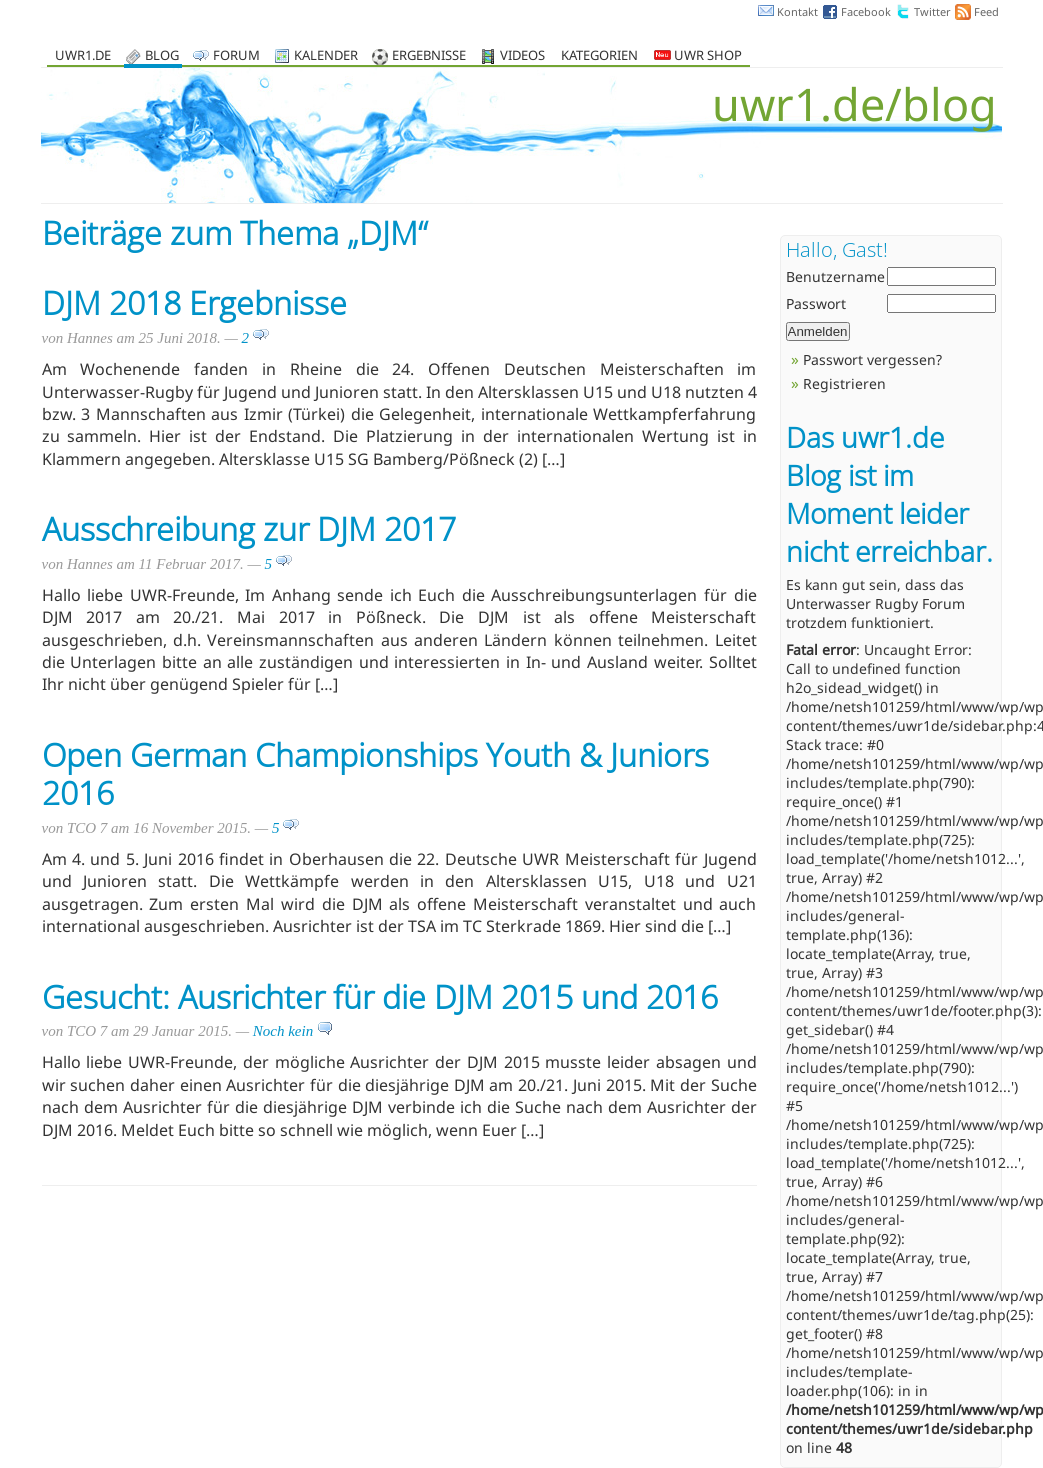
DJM (388, 232)
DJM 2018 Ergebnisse (194, 302)
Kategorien (599, 56)
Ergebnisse (429, 56)
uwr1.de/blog (854, 103)
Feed (986, 11)
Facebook (866, 11)
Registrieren (844, 383)
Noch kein (293, 1031)
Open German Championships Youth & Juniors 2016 (375, 773)
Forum (236, 56)
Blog (162, 56)
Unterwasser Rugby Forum (875, 603)
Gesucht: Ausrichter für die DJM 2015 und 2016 (380, 996)
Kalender (326, 56)
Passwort (816, 303)
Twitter (932, 11)
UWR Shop (698, 56)
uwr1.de (83, 56)
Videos (522, 56)
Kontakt (797, 11)
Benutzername (835, 276)
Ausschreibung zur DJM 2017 (249, 528)
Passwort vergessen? (872, 359)
